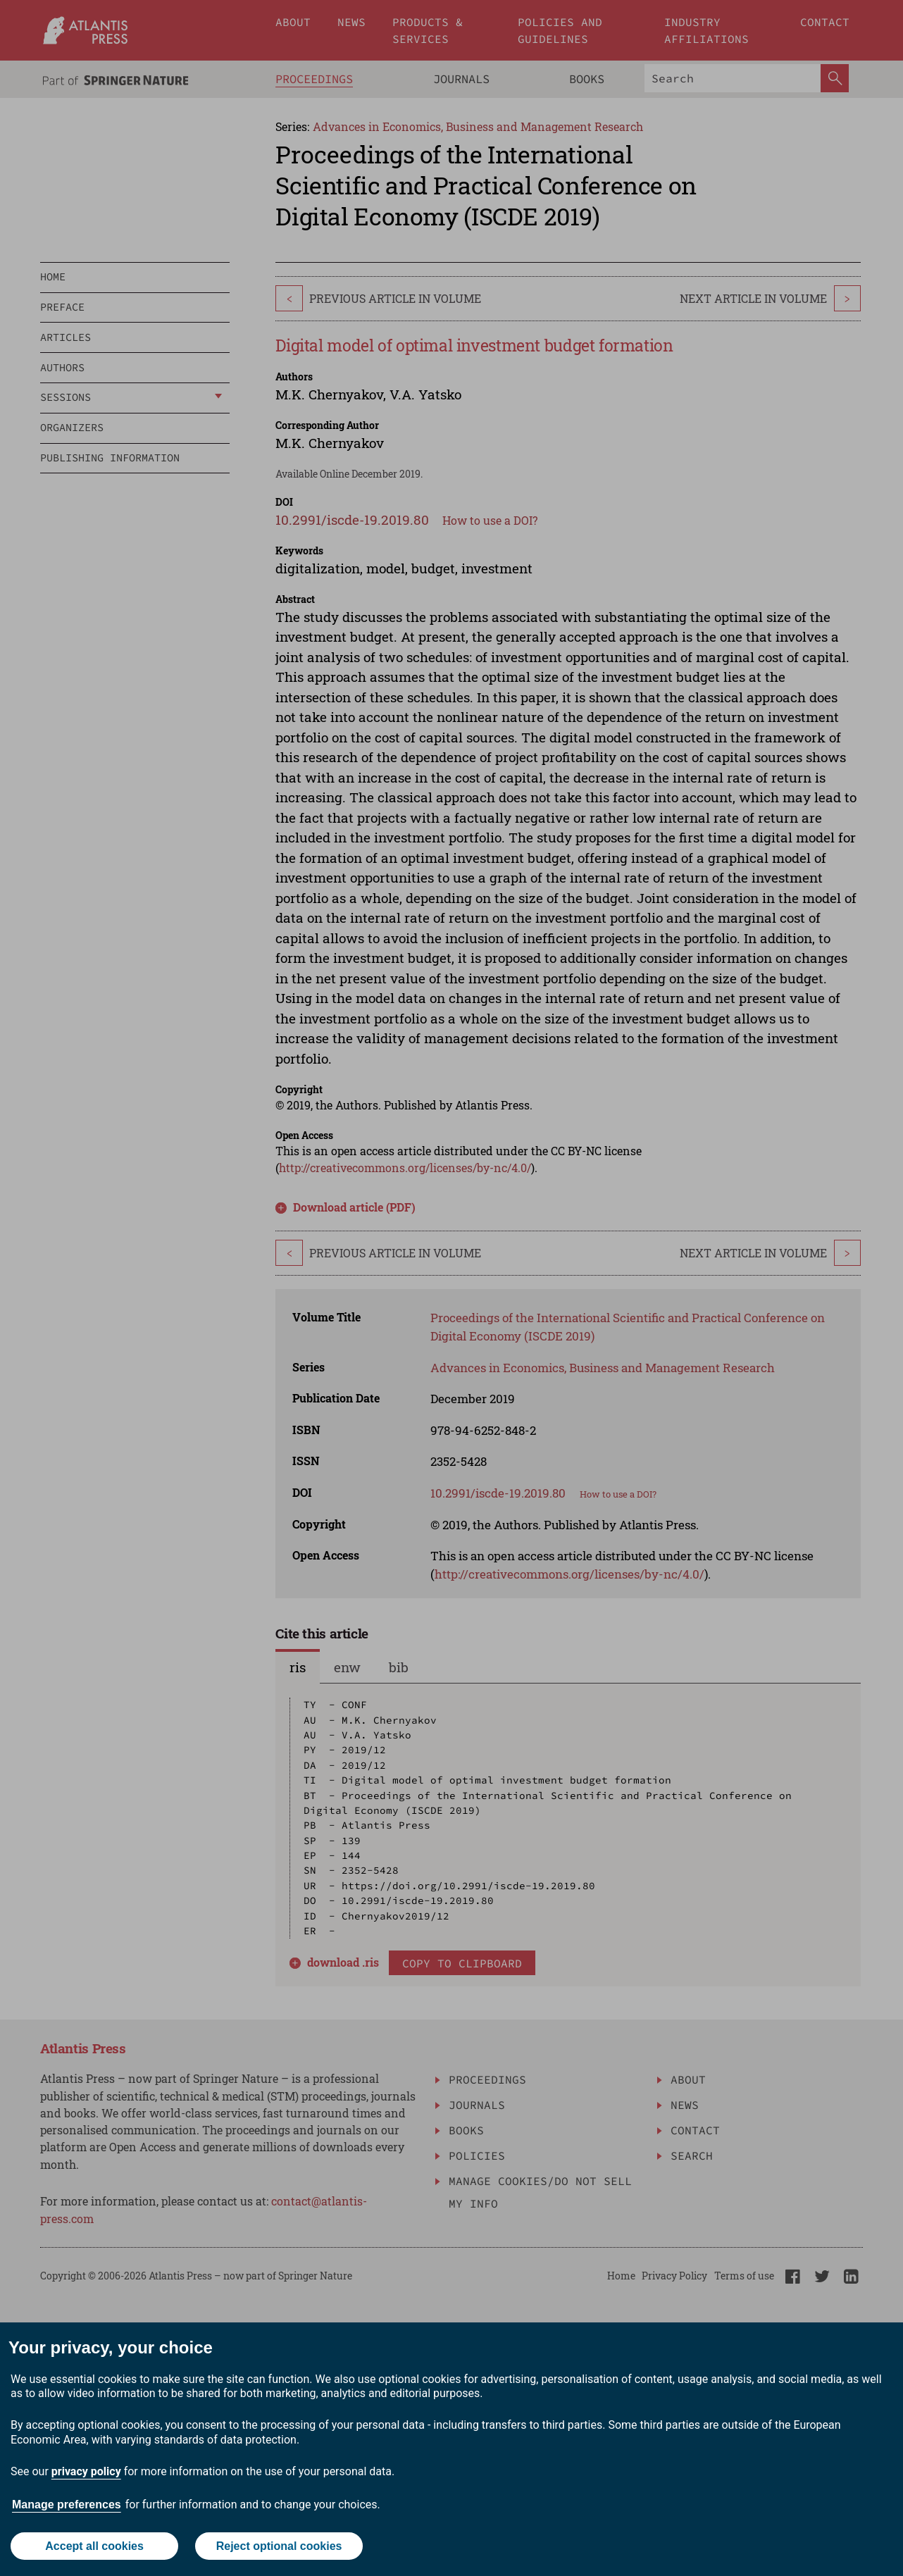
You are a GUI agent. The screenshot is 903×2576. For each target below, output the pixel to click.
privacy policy (86, 2471)
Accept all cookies (94, 2546)
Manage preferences (66, 2504)
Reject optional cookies (279, 2546)
